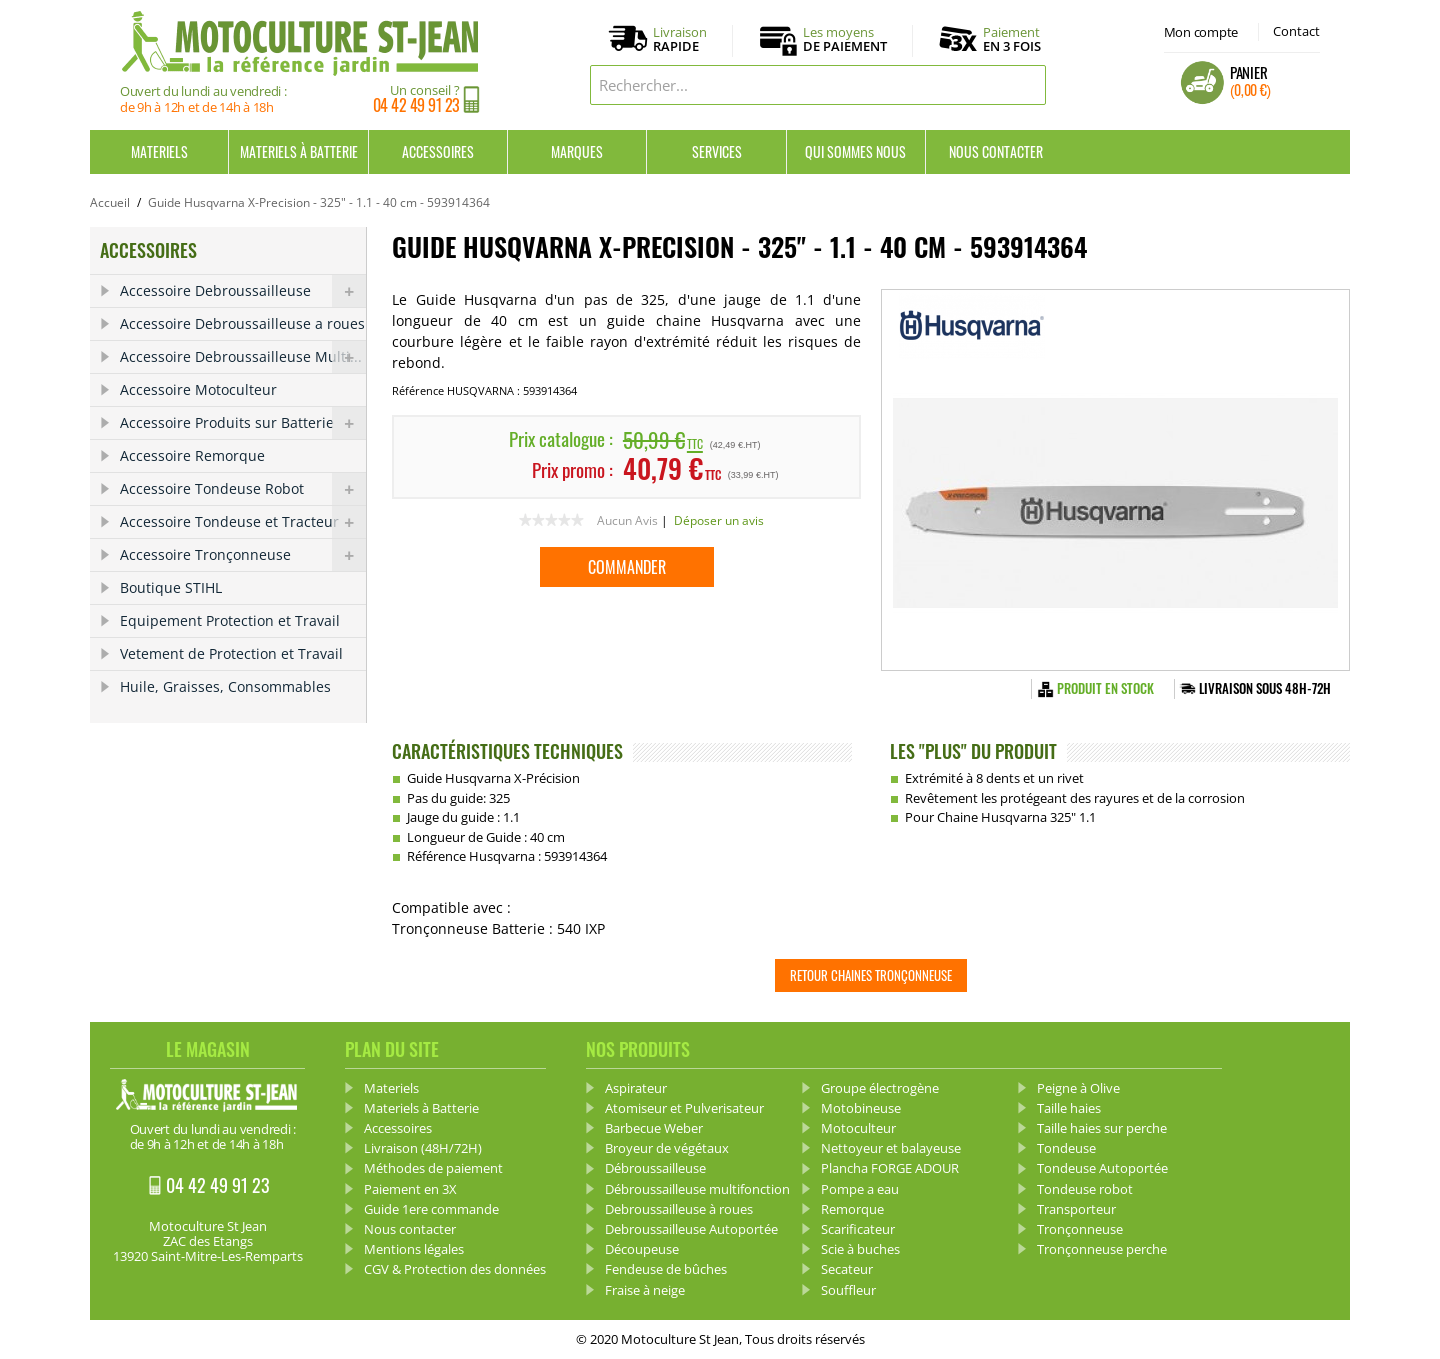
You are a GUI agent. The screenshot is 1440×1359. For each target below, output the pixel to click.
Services (717, 151)
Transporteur (1076, 1209)
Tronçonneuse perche (1102, 1249)
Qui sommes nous (855, 151)
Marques (577, 151)
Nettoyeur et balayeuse (891, 1148)
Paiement (1012, 39)
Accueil (110, 202)
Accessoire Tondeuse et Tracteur (243, 522)
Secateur (847, 1269)
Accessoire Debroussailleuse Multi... (243, 357)
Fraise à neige (645, 1290)
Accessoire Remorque (192, 455)
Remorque (852, 1209)
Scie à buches (860, 1249)
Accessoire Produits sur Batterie (243, 423)
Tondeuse (1066, 1148)
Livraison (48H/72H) (423, 1148)
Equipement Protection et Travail (230, 620)
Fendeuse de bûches (666, 1269)
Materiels (159, 151)
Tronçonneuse (1080, 1229)
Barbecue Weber (654, 1128)
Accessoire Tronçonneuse (243, 555)
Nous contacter (996, 151)
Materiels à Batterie (299, 151)
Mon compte (1201, 32)
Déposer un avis (719, 520)
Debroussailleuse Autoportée (691, 1229)
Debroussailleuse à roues (679, 1209)
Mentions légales (414, 1249)
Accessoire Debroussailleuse (243, 291)
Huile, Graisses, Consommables (225, 686)
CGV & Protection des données (455, 1269)
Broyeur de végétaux (667, 1148)
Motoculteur (858, 1128)
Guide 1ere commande (431, 1209)
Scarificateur (858, 1229)
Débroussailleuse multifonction (697, 1189)
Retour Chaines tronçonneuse (871, 975)
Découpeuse (642, 1249)
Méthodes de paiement (433, 1168)
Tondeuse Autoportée (1102, 1168)
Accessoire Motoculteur (198, 389)
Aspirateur (636, 1088)
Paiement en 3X (410, 1189)
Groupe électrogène (880, 1088)
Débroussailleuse (655, 1168)
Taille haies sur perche (1102, 1128)
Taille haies (1069, 1108)
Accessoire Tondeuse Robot (243, 489)
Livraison (680, 40)
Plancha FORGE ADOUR (890, 1168)
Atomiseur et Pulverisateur (684, 1108)
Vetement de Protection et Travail (231, 653)
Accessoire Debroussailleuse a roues (242, 323)
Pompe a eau (860, 1189)
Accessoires (438, 151)
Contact (1296, 31)
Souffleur (848, 1290)
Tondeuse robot (1085, 1189)
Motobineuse (861, 1108)
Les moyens (845, 40)
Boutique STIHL (171, 587)
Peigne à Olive (1078, 1088)
